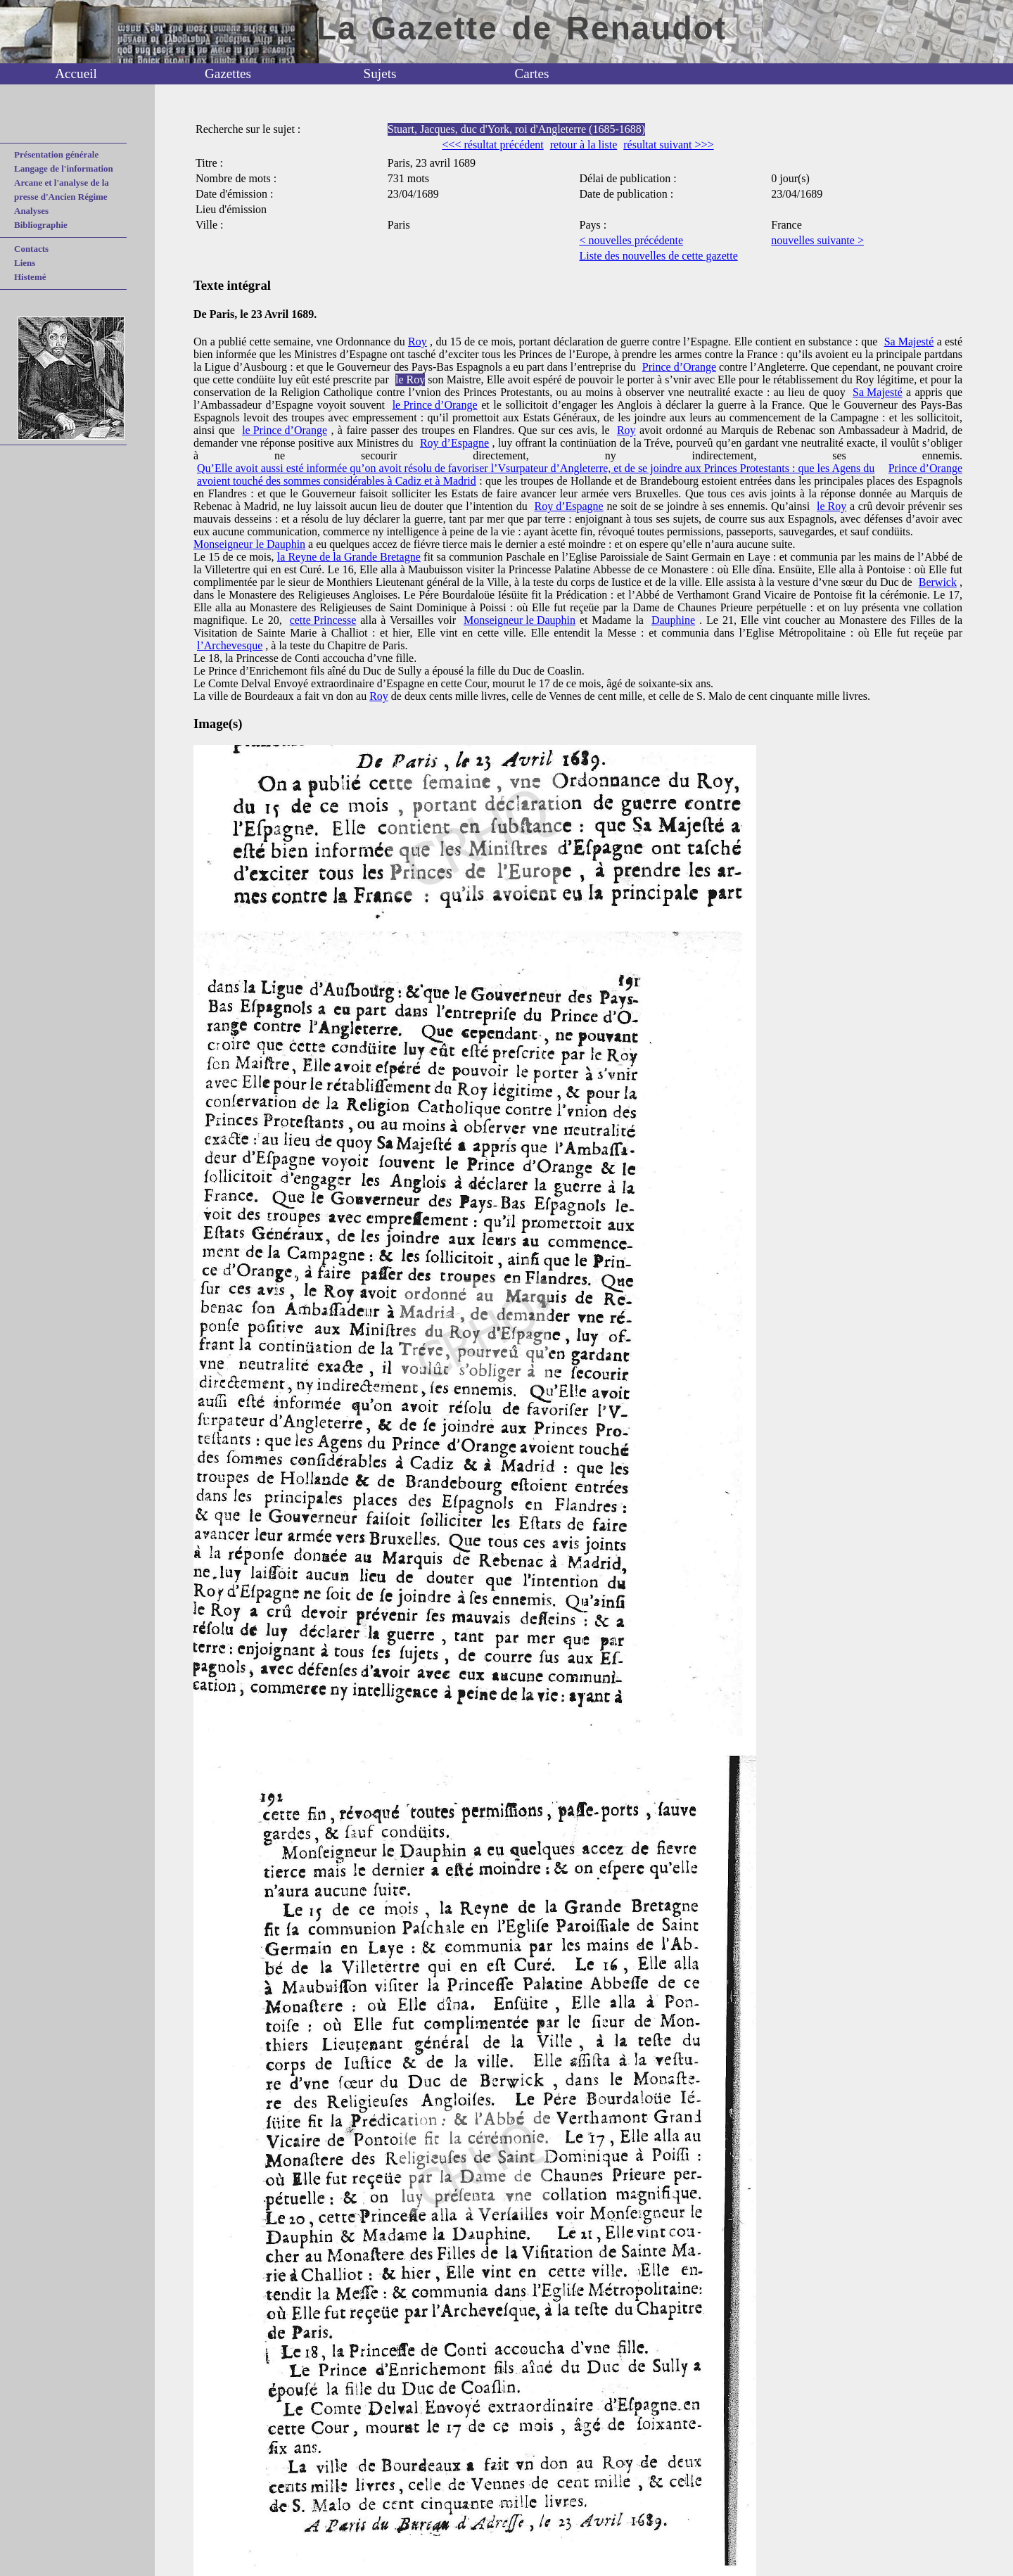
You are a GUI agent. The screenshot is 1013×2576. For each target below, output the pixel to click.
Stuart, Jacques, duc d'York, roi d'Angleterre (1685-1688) (516, 129)
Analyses (31, 210)
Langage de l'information (63, 168)
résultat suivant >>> (668, 145)
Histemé (30, 277)
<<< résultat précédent (492, 145)
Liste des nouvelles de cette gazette (659, 256)
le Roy (410, 379)
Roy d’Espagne (454, 443)
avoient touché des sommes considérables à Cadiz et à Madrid (336, 481)
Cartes (531, 73)
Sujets (380, 73)
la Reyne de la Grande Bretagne (349, 557)
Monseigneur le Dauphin (249, 544)
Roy (417, 341)
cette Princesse (323, 620)
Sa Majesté (909, 341)
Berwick (938, 582)
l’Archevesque (229, 645)
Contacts (31, 248)
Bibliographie (41, 224)
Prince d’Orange (679, 367)
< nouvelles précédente (632, 240)
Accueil (76, 73)
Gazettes (228, 73)
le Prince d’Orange (435, 405)
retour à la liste (584, 145)
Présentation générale (56, 154)
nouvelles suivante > (817, 240)
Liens (24, 262)
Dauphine (673, 620)
